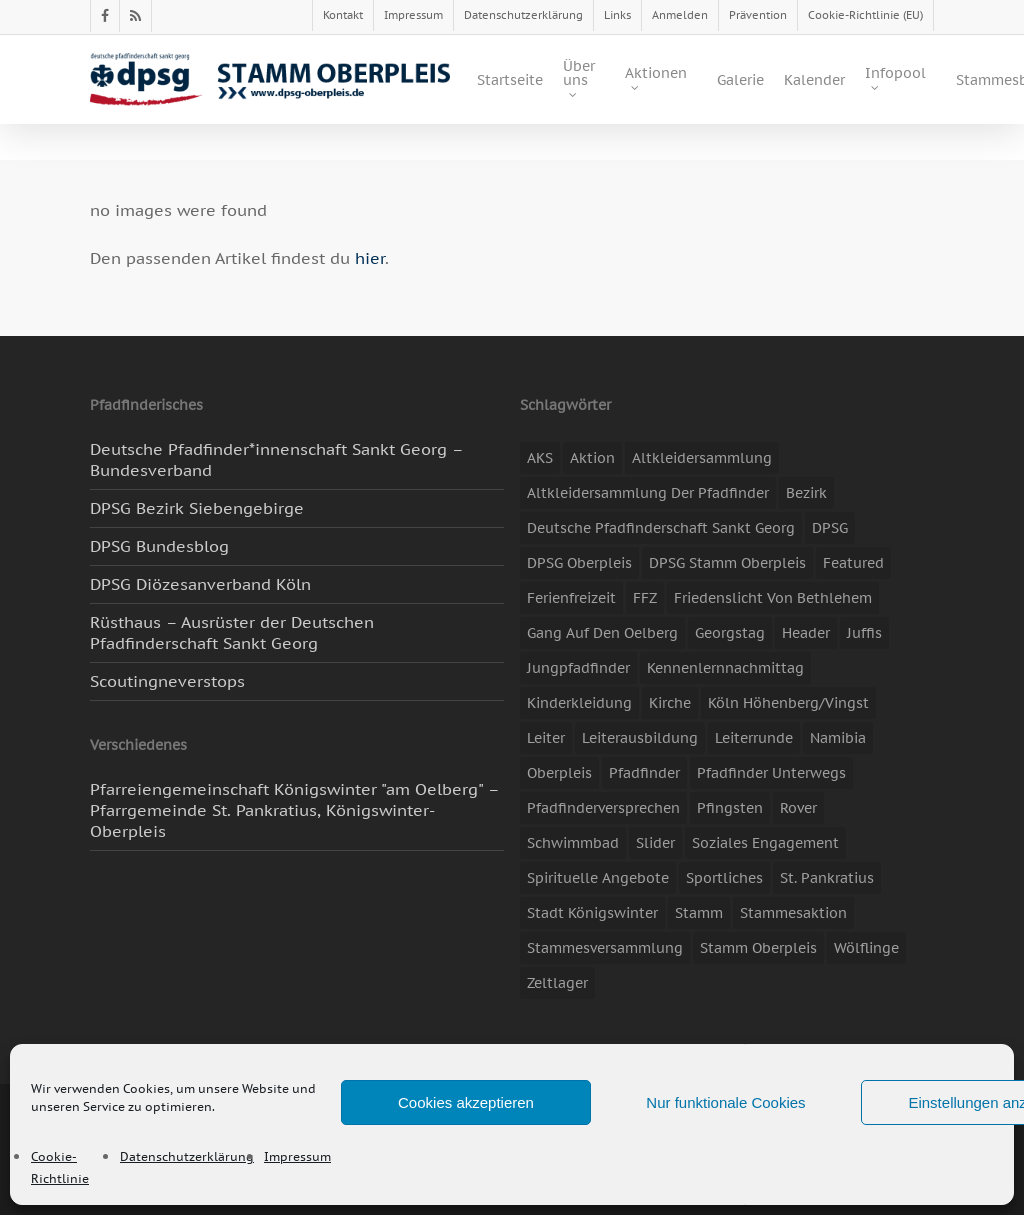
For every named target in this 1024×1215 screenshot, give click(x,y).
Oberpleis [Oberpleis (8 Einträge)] (559, 773)
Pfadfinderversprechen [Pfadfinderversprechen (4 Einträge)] (603, 808)
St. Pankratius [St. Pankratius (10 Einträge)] (827, 878)
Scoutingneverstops (167, 681)
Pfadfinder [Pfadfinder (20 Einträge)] (644, 773)
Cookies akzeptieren (466, 1102)
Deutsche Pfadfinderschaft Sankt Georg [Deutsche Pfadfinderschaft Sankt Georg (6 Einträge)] (661, 528)
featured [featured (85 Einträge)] (853, 563)
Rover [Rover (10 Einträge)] (798, 808)
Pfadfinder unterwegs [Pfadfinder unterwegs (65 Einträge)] (771, 773)
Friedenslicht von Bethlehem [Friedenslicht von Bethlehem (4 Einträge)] (773, 598)
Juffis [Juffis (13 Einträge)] (864, 633)
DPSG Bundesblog (159, 546)
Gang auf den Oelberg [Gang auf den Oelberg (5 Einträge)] (602, 633)
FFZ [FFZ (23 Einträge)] (645, 598)
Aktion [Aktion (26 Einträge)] (592, 458)
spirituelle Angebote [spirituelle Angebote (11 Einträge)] (598, 878)
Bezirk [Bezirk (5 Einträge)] (806, 493)
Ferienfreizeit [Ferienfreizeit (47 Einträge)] (571, 598)
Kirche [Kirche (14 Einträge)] (670, 703)
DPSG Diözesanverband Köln (200, 584)
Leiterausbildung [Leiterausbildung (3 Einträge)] (640, 738)
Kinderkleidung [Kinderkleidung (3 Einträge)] (579, 703)
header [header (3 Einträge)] (806, 633)
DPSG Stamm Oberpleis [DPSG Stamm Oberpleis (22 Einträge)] (727, 563)
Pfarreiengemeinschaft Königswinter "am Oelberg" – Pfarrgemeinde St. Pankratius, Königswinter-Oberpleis (294, 810)
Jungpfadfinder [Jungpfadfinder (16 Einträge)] (578, 668)
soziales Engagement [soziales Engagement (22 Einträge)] (765, 843)
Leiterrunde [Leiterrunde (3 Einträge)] (754, 738)
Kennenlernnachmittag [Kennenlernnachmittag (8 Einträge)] (725, 668)
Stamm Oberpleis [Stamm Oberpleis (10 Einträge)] (758, 948)
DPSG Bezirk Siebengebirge (197, 508)
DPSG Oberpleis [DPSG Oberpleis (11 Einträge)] (579, 563)
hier (370, 258)
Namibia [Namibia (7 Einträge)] (838, 738)
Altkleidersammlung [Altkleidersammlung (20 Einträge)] (702, 458)
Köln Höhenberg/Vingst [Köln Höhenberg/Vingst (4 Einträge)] (788, 703)
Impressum (297, 1156)
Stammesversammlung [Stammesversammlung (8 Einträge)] (605, 948)
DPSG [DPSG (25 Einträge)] (830, 528)
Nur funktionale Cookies (725, 1102)
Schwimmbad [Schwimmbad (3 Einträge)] (573, 843)
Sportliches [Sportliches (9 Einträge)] (724, 878)
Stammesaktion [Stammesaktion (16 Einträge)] (793, 913)
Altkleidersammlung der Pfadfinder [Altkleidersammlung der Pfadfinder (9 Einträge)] (648, 493)
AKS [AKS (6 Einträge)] (540, 458)
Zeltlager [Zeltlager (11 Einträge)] (557, 983)
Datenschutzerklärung (187, 1156)
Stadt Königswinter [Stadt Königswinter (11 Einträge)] (592, 913)
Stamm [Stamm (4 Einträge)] (699, 913)
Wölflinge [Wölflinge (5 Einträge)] (866, 948)
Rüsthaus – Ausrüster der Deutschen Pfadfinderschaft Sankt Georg (232, 632)
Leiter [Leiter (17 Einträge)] (546, 738)
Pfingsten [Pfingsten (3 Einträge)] (730, 808)
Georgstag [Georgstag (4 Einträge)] (730, 633)
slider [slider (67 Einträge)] (655, 843)
